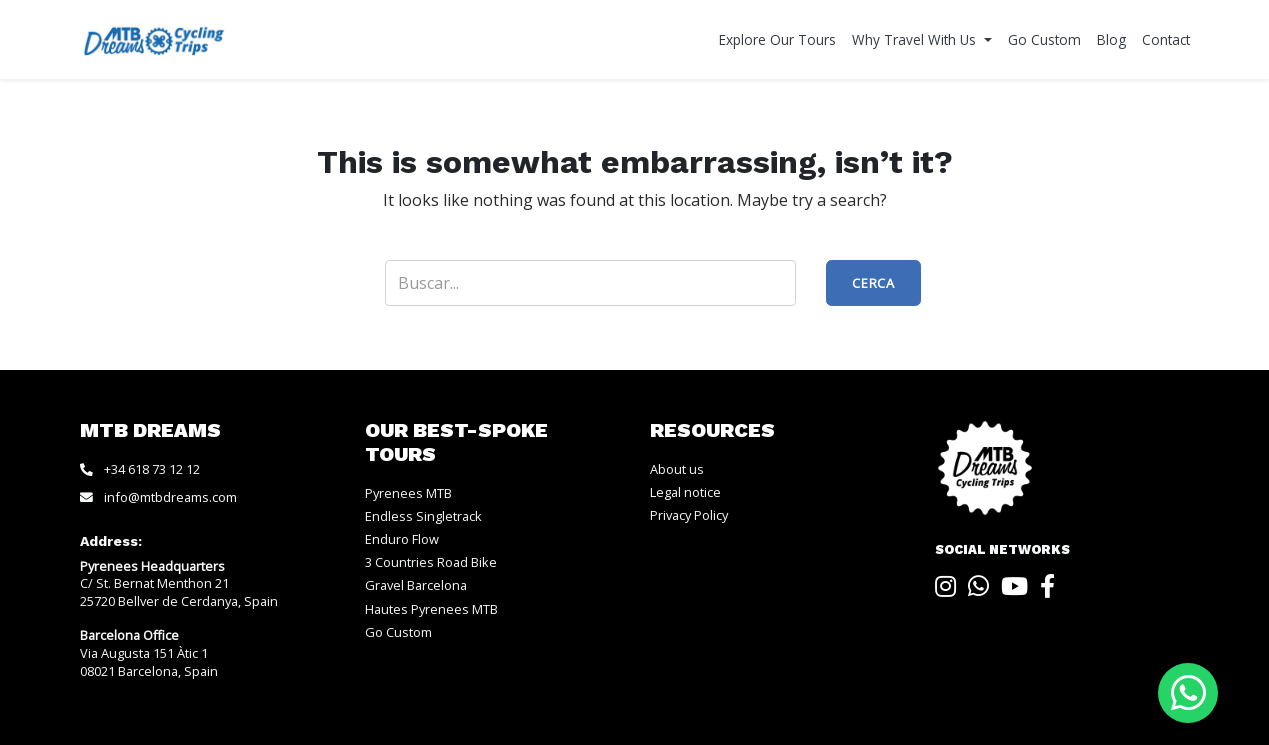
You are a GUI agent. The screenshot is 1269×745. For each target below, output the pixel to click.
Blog (1111, 39)
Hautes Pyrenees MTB (431, 609)
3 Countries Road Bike (431, 562)
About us (677, 469)
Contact (1166, 39)
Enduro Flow (402, 539)
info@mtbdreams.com (170, 497)
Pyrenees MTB (408, 493)
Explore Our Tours (777, 39)
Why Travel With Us (916, 39)
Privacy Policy (689, 515)
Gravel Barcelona (416, 585)
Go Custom (1044, 39)
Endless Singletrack (423, 516)
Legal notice (685, 492)
